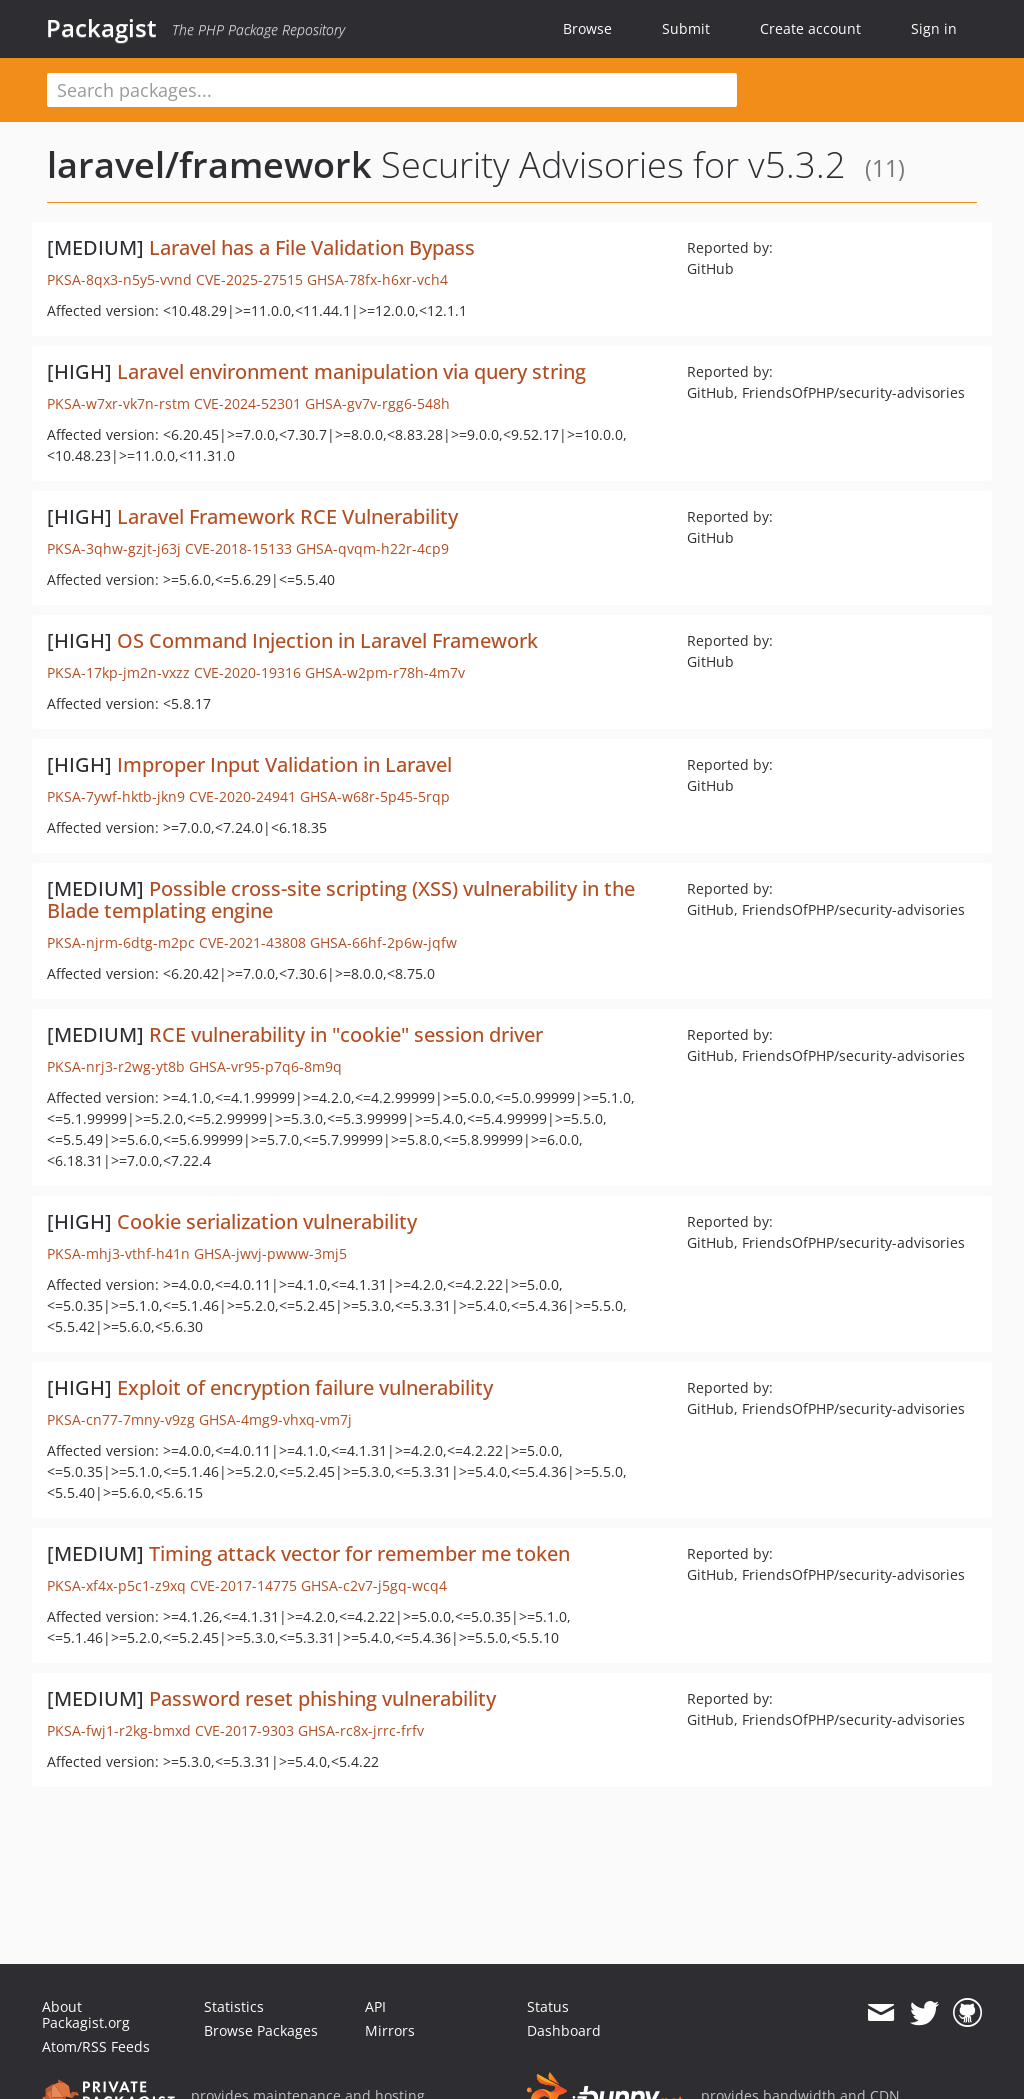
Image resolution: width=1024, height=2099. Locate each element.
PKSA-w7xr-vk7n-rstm (118, 403)
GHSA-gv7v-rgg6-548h (377, 403)
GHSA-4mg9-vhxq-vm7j (275, 1419)
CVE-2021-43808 (252, 942)
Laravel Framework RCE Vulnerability (287, 516)
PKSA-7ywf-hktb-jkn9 (116, 796)
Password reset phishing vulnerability (322, 1698)
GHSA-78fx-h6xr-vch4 (377, 279)
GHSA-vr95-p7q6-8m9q (265, 1066)
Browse (587, 28)
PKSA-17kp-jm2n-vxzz (118, 672)
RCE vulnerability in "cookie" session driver (346, 1034)
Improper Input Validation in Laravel (284, 764)
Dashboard (564, 2030)
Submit (686, 28)
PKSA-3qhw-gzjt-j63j (114, 548)
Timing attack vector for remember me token (359, 1553)
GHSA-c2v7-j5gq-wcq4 (374, 1585)
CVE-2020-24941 (242, 796)
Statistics (234, 2006)
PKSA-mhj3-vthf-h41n (118, 1253)
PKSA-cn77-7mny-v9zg (121, 1419)
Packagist (101, 28)
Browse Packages (261, 2030)
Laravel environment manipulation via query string (351, 371)
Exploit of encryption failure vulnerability (305, 1387)
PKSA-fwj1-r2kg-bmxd (119, 1730)
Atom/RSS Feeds (96, 2046)
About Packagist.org (86, 2014)
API (375, 2006)
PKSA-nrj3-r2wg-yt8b (116, 1066)
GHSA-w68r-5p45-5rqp (375, 796)
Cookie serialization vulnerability (267, 1221)
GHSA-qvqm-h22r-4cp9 (372, 548)
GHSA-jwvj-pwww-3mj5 (270, 1253)
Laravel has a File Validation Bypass (312, 247)
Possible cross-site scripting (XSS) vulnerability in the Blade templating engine (341, 899)
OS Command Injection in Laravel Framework (327, 640)
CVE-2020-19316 (247, 672)
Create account (810, 28)
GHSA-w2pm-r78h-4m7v (385, 672)
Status (548, 2006)
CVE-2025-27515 (249, 279)
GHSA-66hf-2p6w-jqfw (383, 942)
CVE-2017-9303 (244, 1730)
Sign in (934, 28)
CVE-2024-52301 (247, 403)
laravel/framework (209, 164)
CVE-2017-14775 (243, 1585)
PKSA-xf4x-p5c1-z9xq (116, 1585)
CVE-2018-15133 (238, 548)
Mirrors (390, 2030)
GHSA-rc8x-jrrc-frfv (361, 1730)
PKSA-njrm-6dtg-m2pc (121, 942)
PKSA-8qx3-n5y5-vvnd (119, 279)
